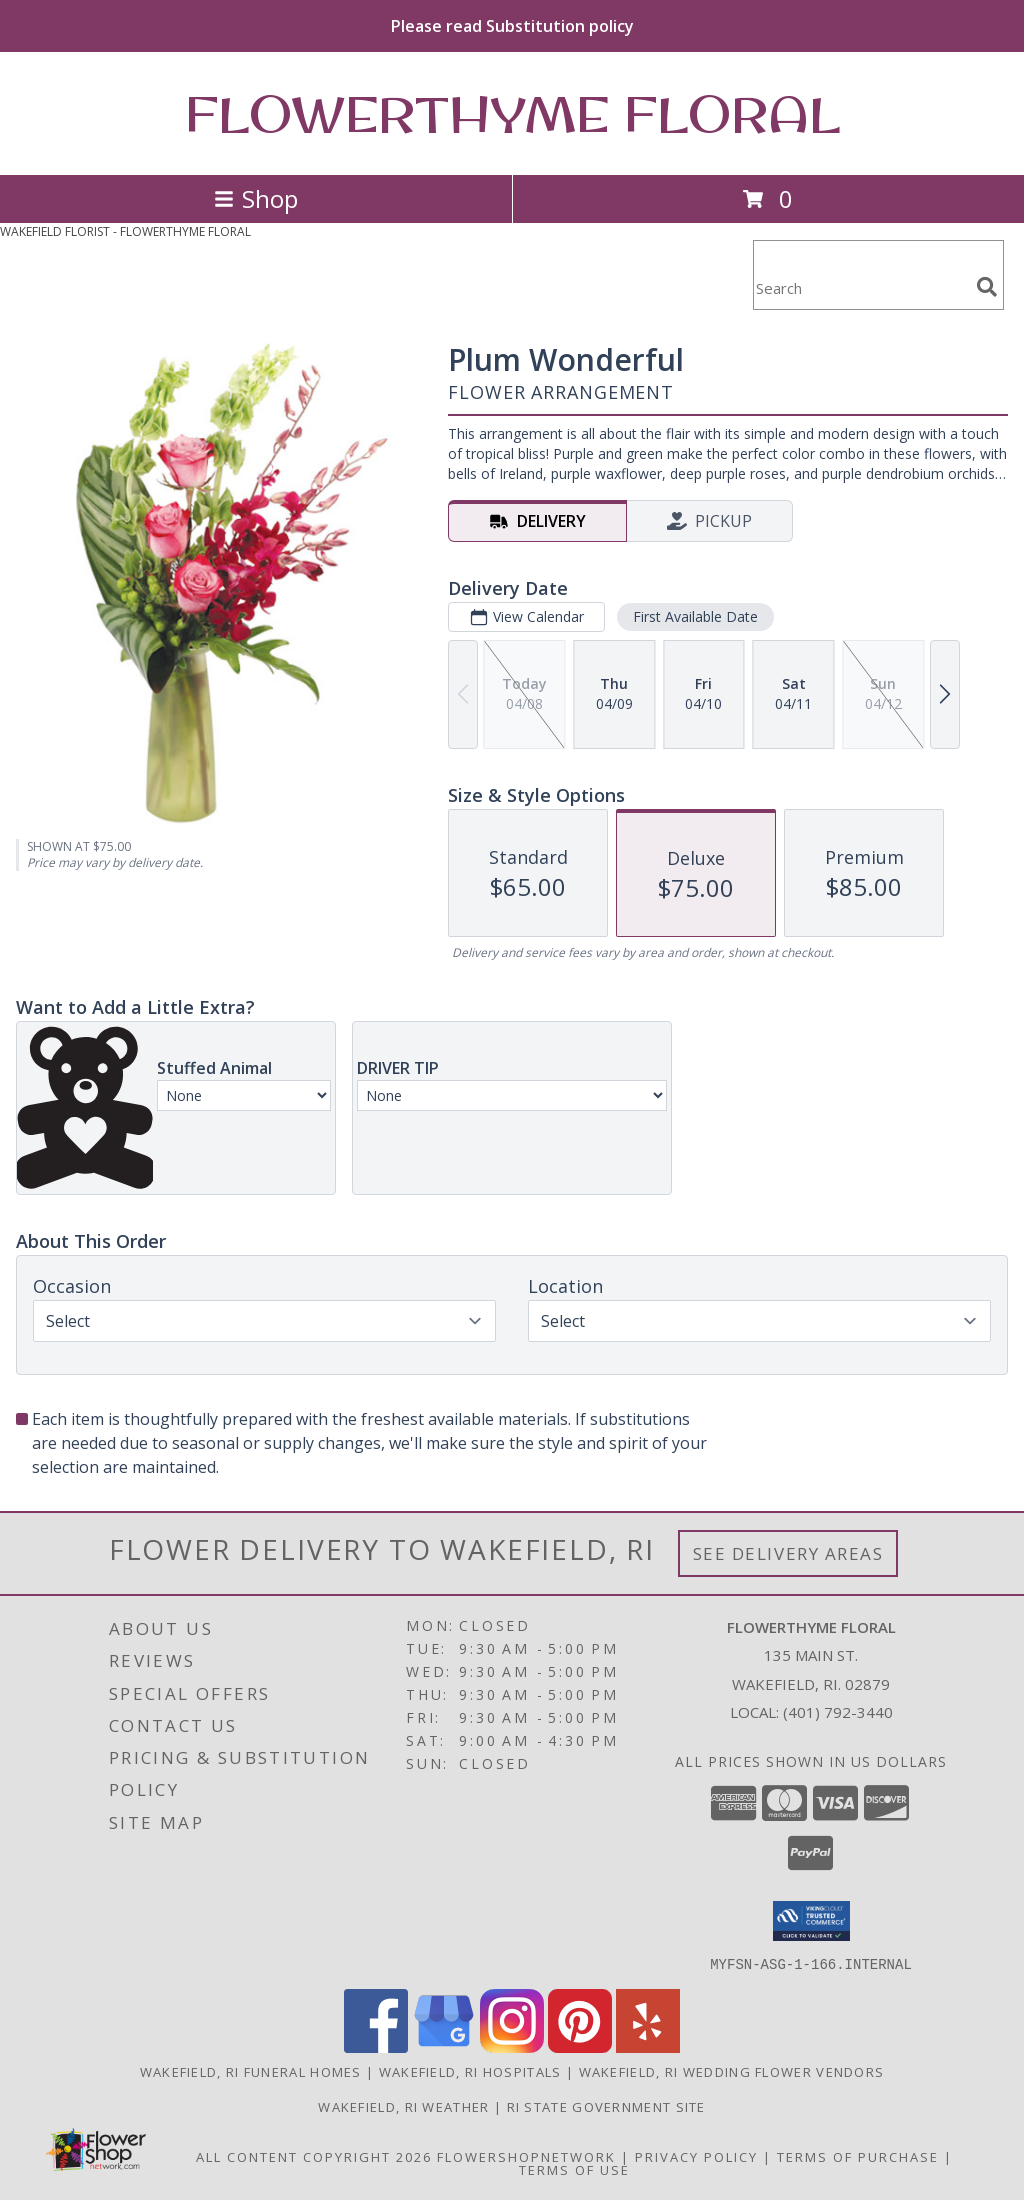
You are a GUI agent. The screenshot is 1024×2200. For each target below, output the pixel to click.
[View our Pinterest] (580, 2046)
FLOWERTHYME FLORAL (512, 113)
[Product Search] (861, 287)
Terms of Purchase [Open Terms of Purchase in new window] (858, 2156)
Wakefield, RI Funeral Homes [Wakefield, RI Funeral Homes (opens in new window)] (251, 2071)
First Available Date (695, 616)
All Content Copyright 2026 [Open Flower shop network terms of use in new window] (314, 2156)
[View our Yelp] (648, 2046)
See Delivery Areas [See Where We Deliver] (788, 1553)
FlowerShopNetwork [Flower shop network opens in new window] (526, 2156)
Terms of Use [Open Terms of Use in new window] (574, 2169)
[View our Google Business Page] (444, 2046)
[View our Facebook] (376, 2046)
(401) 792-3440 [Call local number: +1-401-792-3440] (838, 1712)
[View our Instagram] (512, 2046)
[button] (811, 1921)
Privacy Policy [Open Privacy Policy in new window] (696, 2156)
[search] (987, 287)
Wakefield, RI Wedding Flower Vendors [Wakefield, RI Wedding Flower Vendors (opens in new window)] (732, 2071)
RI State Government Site (606, 2106)
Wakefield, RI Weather (403, 2106)
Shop (256, 198)
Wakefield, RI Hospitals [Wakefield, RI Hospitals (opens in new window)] (470, 2071)
